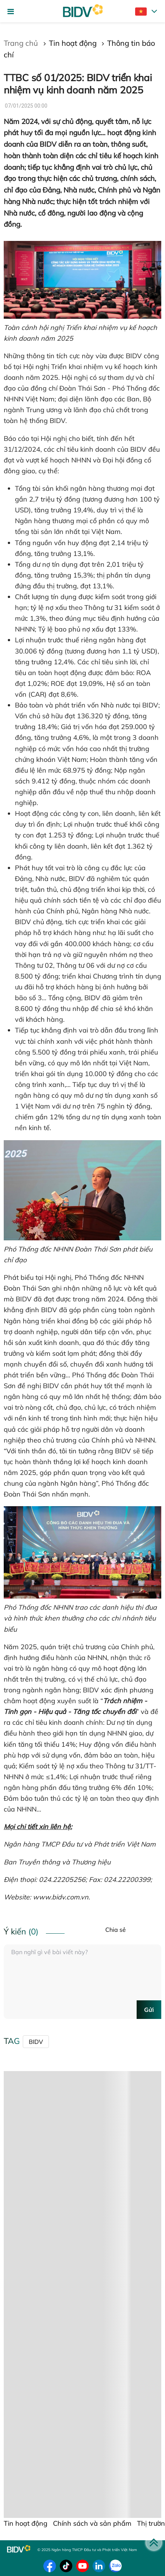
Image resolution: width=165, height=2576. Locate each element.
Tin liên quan (28, 2300)
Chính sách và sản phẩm (92, 2523)
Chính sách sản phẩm (45, 2076)
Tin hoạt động (73, 43)
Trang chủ (22, 43)
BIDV (36, 2041)
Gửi (149, 2009)
